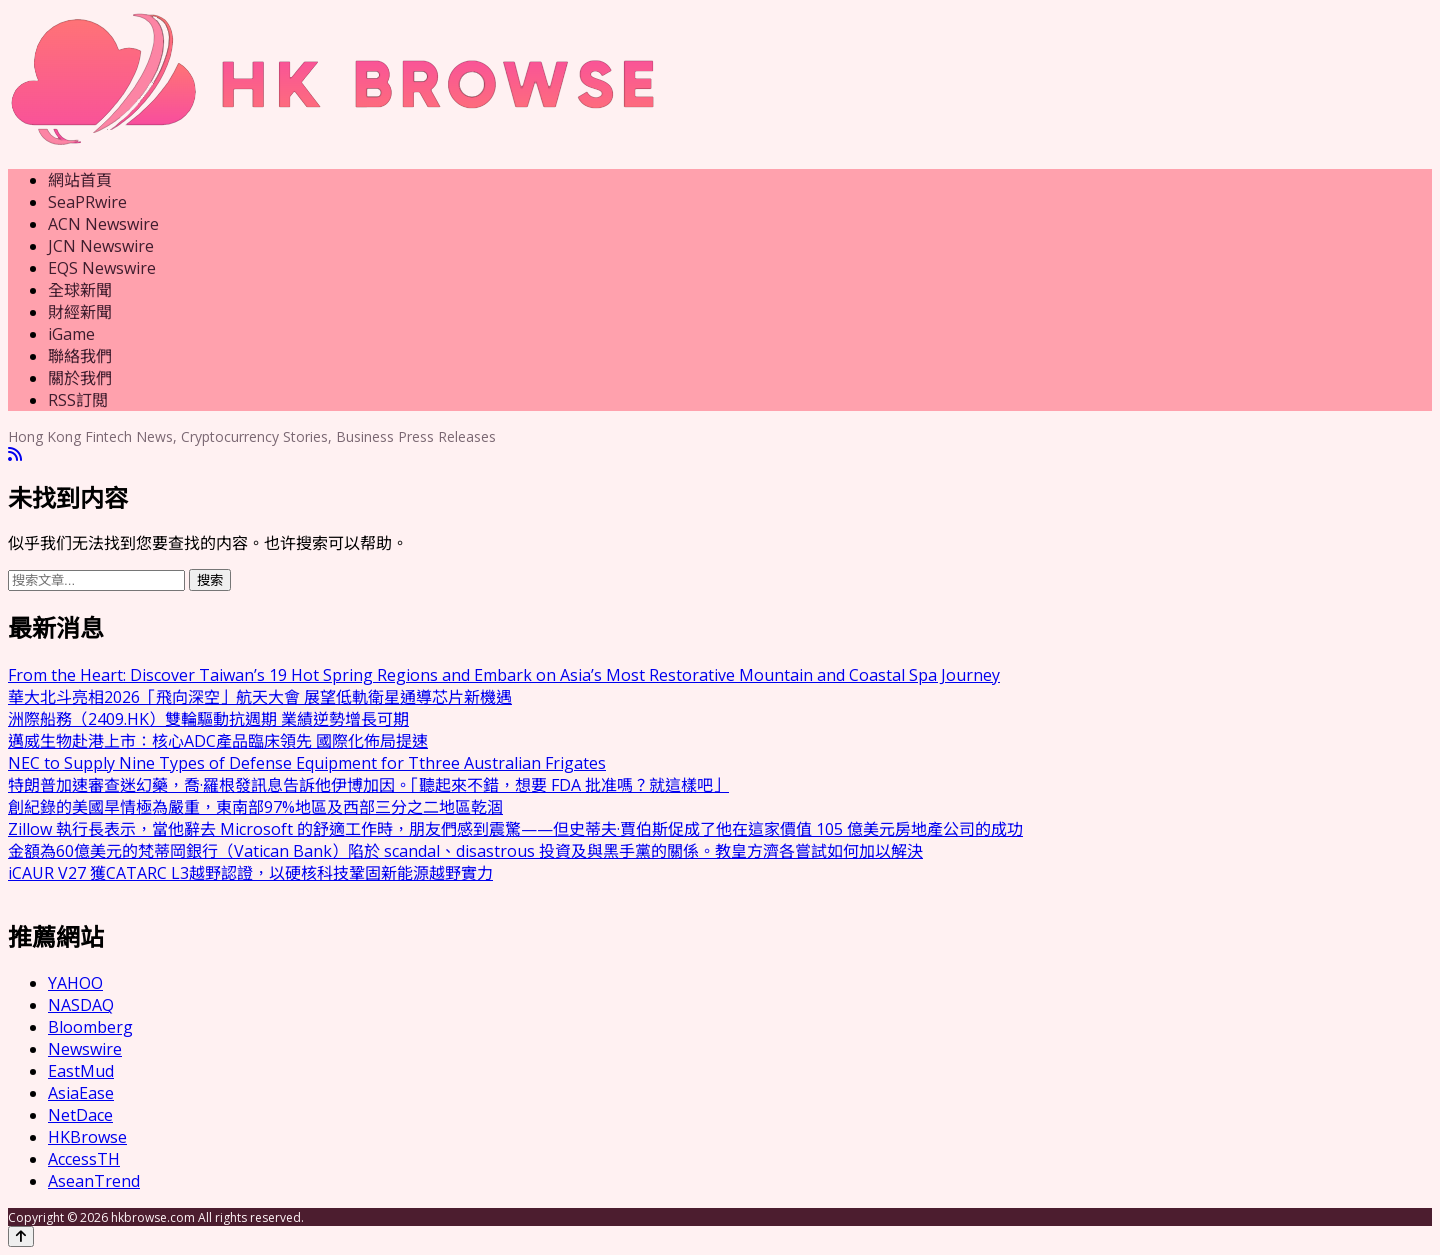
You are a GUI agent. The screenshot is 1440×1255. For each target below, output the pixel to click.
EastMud (81, 1071)
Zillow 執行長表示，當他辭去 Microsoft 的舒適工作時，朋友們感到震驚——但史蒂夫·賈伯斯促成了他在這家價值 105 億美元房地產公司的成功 (515, 829)
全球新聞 (80, 290)
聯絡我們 (80, 356)
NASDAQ (81, 1005)
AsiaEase (81, 1093)
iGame (71, 334)
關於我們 (80, 378)
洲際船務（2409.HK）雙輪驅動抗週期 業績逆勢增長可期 (208, 719)
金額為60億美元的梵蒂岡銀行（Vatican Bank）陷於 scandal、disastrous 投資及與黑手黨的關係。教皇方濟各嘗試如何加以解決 (465, 851)
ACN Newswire (103, 224)
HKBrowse (87, 1137)
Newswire (85, 1049)
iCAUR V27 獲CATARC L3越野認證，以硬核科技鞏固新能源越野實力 (250, 873)
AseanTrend (94, 1181)
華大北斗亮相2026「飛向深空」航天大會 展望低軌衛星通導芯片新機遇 (260, 697)
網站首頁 (80, 180)
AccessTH (84, 1159)
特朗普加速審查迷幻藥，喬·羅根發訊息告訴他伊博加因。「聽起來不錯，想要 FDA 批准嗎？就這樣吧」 (368, 785)
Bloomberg (90, 1027)
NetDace (80, 1115)
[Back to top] (21, 1236)
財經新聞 (80, 312)
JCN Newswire (101, 246)
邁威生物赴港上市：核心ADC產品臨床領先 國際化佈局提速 (218, 741)
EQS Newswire (102, 268)
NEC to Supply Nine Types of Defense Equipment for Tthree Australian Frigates (307, 763)
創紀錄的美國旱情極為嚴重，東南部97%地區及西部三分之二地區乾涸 (255, 807)
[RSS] (15, 454)
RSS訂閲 (78, 400)
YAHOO (75, 983)
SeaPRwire (87, 202)
